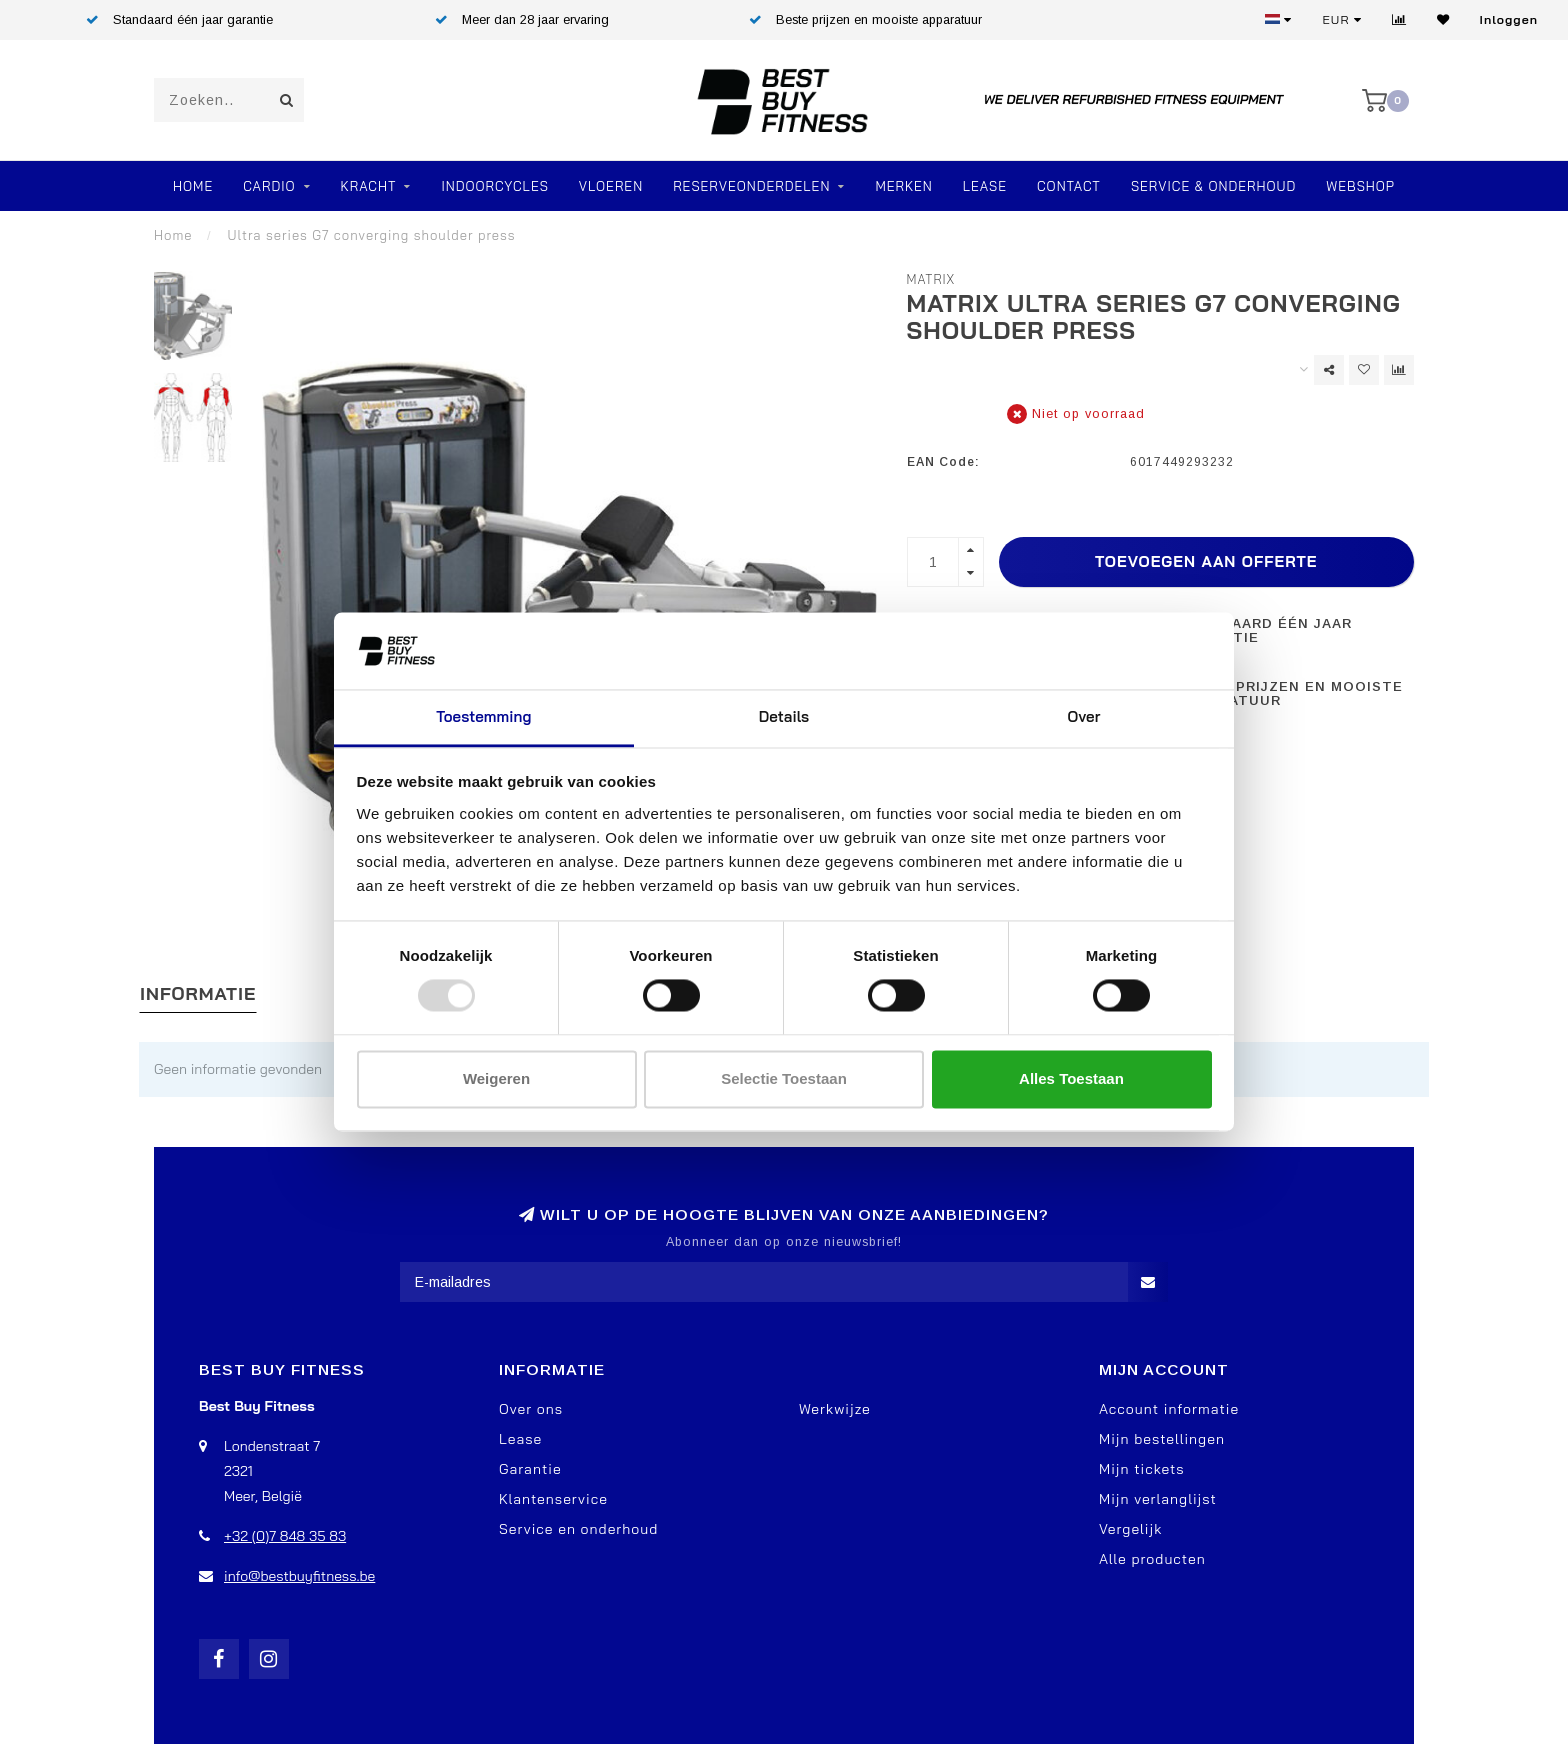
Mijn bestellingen (1162, 1439)
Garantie (530, 1469)
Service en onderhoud (578, 1529)
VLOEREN (611, 186)
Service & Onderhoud (1213, 186)
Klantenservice (553, 1499)
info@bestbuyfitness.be (299, 1576)
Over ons (531, 1409)
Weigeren (496, 1078)
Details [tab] (784, 716)
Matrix (931, 279)
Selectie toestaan (784, 1078)
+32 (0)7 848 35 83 (285, 1536)
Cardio (269, 186)
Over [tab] (1084, 716)
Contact (1069, 186)
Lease (985, 186)
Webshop (1360, 186)
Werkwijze (835, 1409)
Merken (903, 186)
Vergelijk (1130, 1529)
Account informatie (1169, 1409)
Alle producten (1152, 1559)
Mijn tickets (1142, 1469)
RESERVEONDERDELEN (751, 186)
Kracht (369, 186)
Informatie (198, 993)
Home (193, 186)
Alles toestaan (1071, 1078)
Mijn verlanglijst (1158, 1499)
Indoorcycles (494, 186)
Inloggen (1509, 19)
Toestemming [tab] (483, 716)
